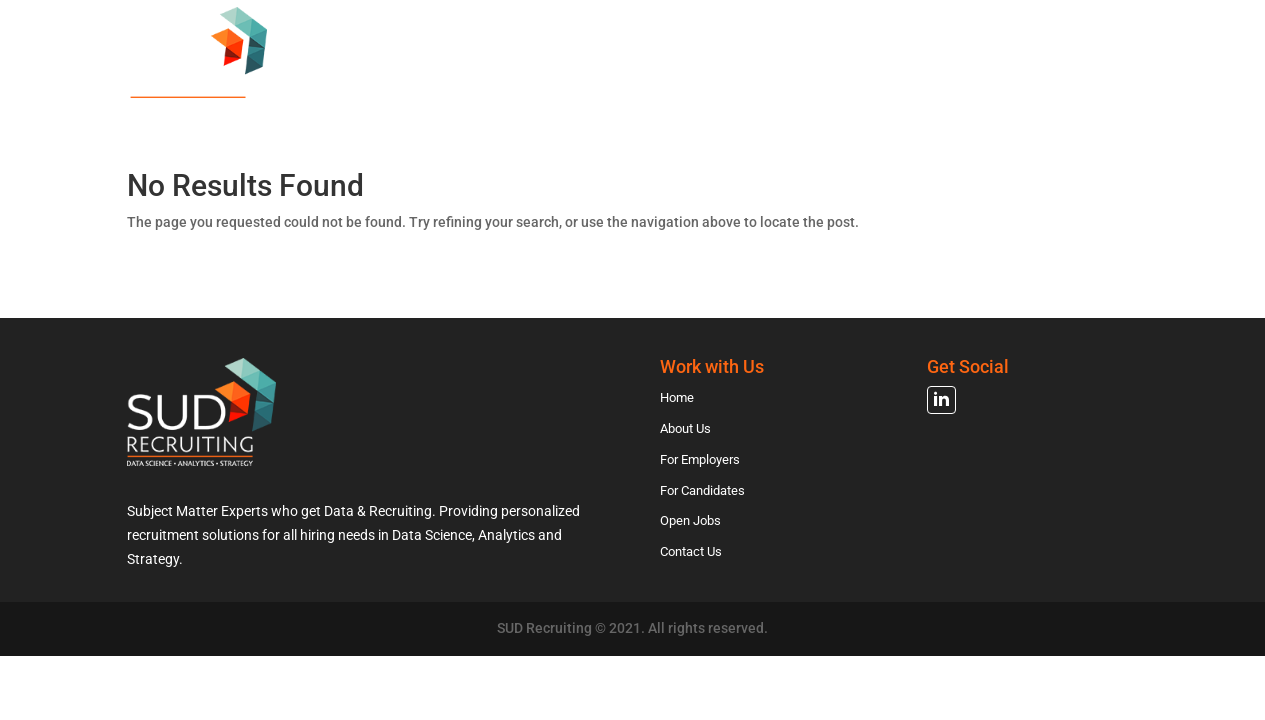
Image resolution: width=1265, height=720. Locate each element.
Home (451, 93)
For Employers (672, 93)
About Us (543, 93)
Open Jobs (962, 93)
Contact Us (1082, 93)
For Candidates (827, 93)
